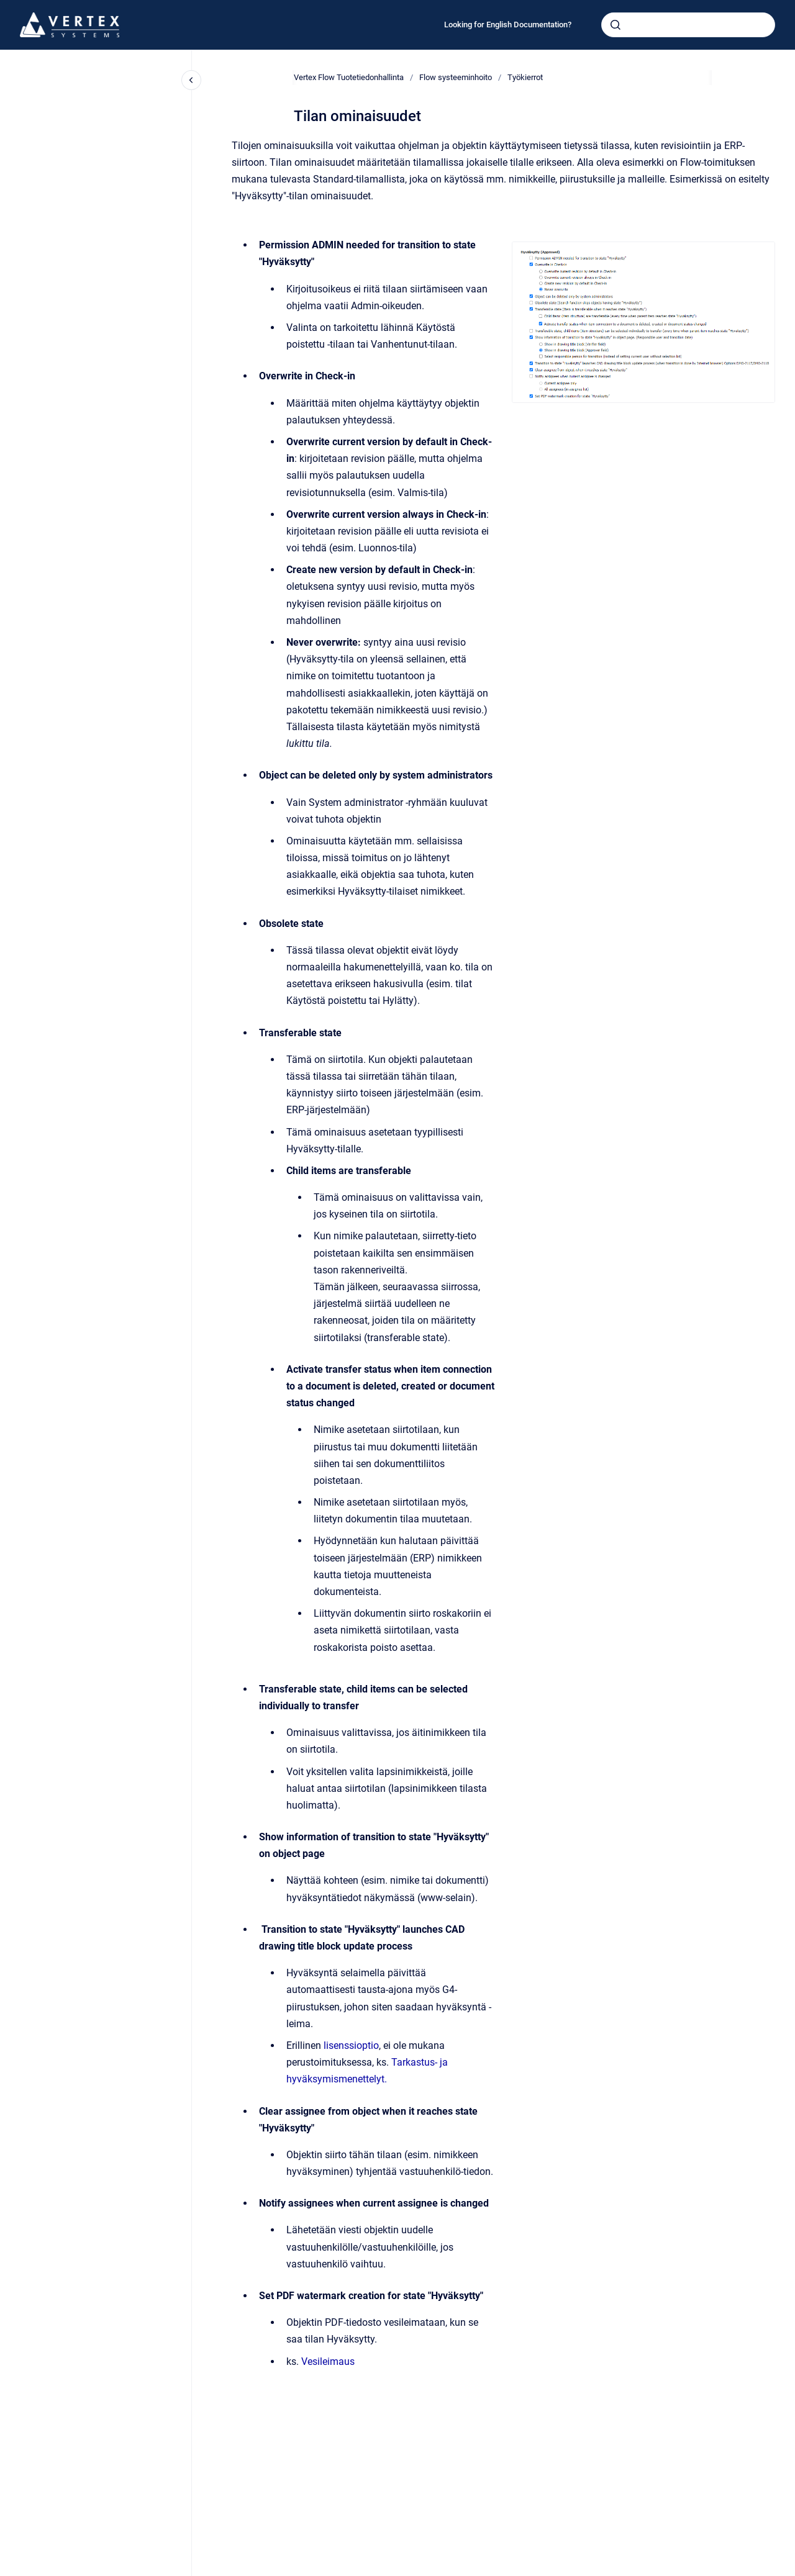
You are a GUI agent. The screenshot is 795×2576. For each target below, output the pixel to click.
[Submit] (615, 25)
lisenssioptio (351, 2045)
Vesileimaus (328, 2361)
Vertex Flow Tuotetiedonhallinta (349, 77)
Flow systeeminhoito (455, 77)
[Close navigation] (191, 80)
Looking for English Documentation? (507, 24)
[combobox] (688, 25)
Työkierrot (525, 77)
